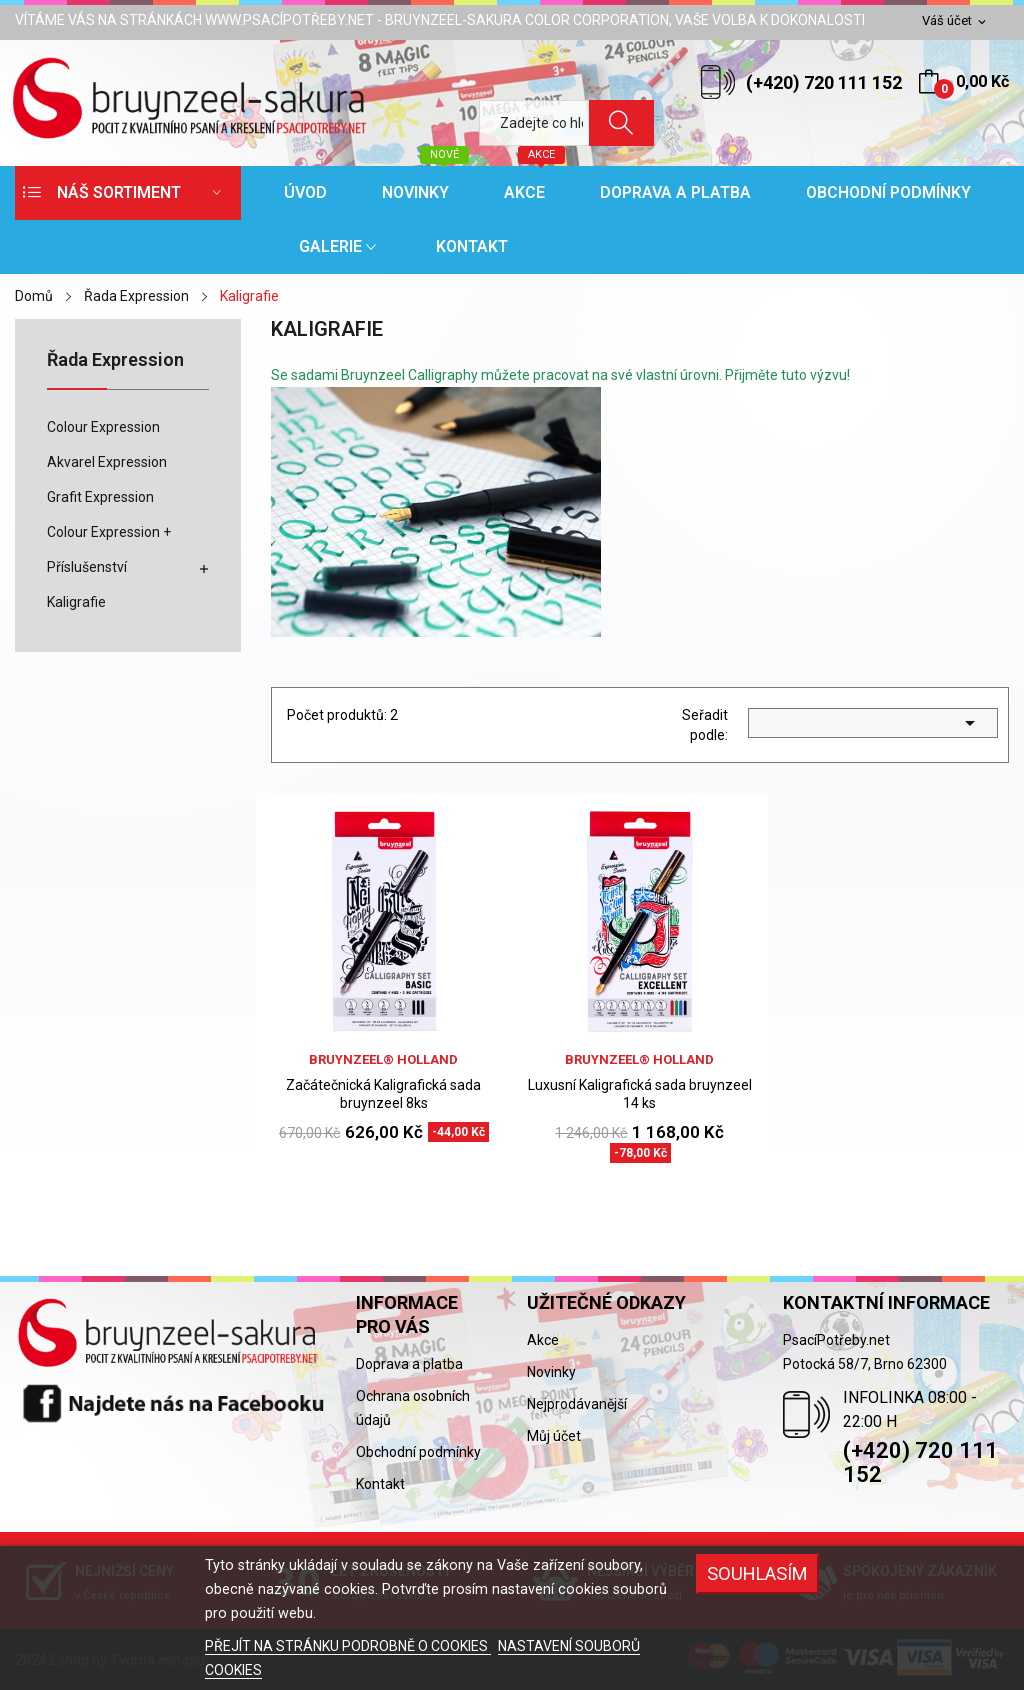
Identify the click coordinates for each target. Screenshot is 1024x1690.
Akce (543, 1340)
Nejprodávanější (577, 1404)
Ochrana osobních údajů (413, 1408)
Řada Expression (115, 360)
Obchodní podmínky (418, 1452)
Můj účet (554, 1436)
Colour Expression (103, 427)
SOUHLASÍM (757, 1573)
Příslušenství (87, 567)
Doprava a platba (409, 1364)
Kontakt (380, 1484)
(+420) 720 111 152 (824, 82)
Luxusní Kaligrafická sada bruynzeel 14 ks (640, 1094)
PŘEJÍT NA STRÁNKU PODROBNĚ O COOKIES (348, 1646)
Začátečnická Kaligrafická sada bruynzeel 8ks (383, 1094)
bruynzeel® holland (383, 1059)
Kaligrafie (76, 602)
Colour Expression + (109, 532)
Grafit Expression (100, 497)
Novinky (551, 1372)
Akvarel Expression (107, 462)
